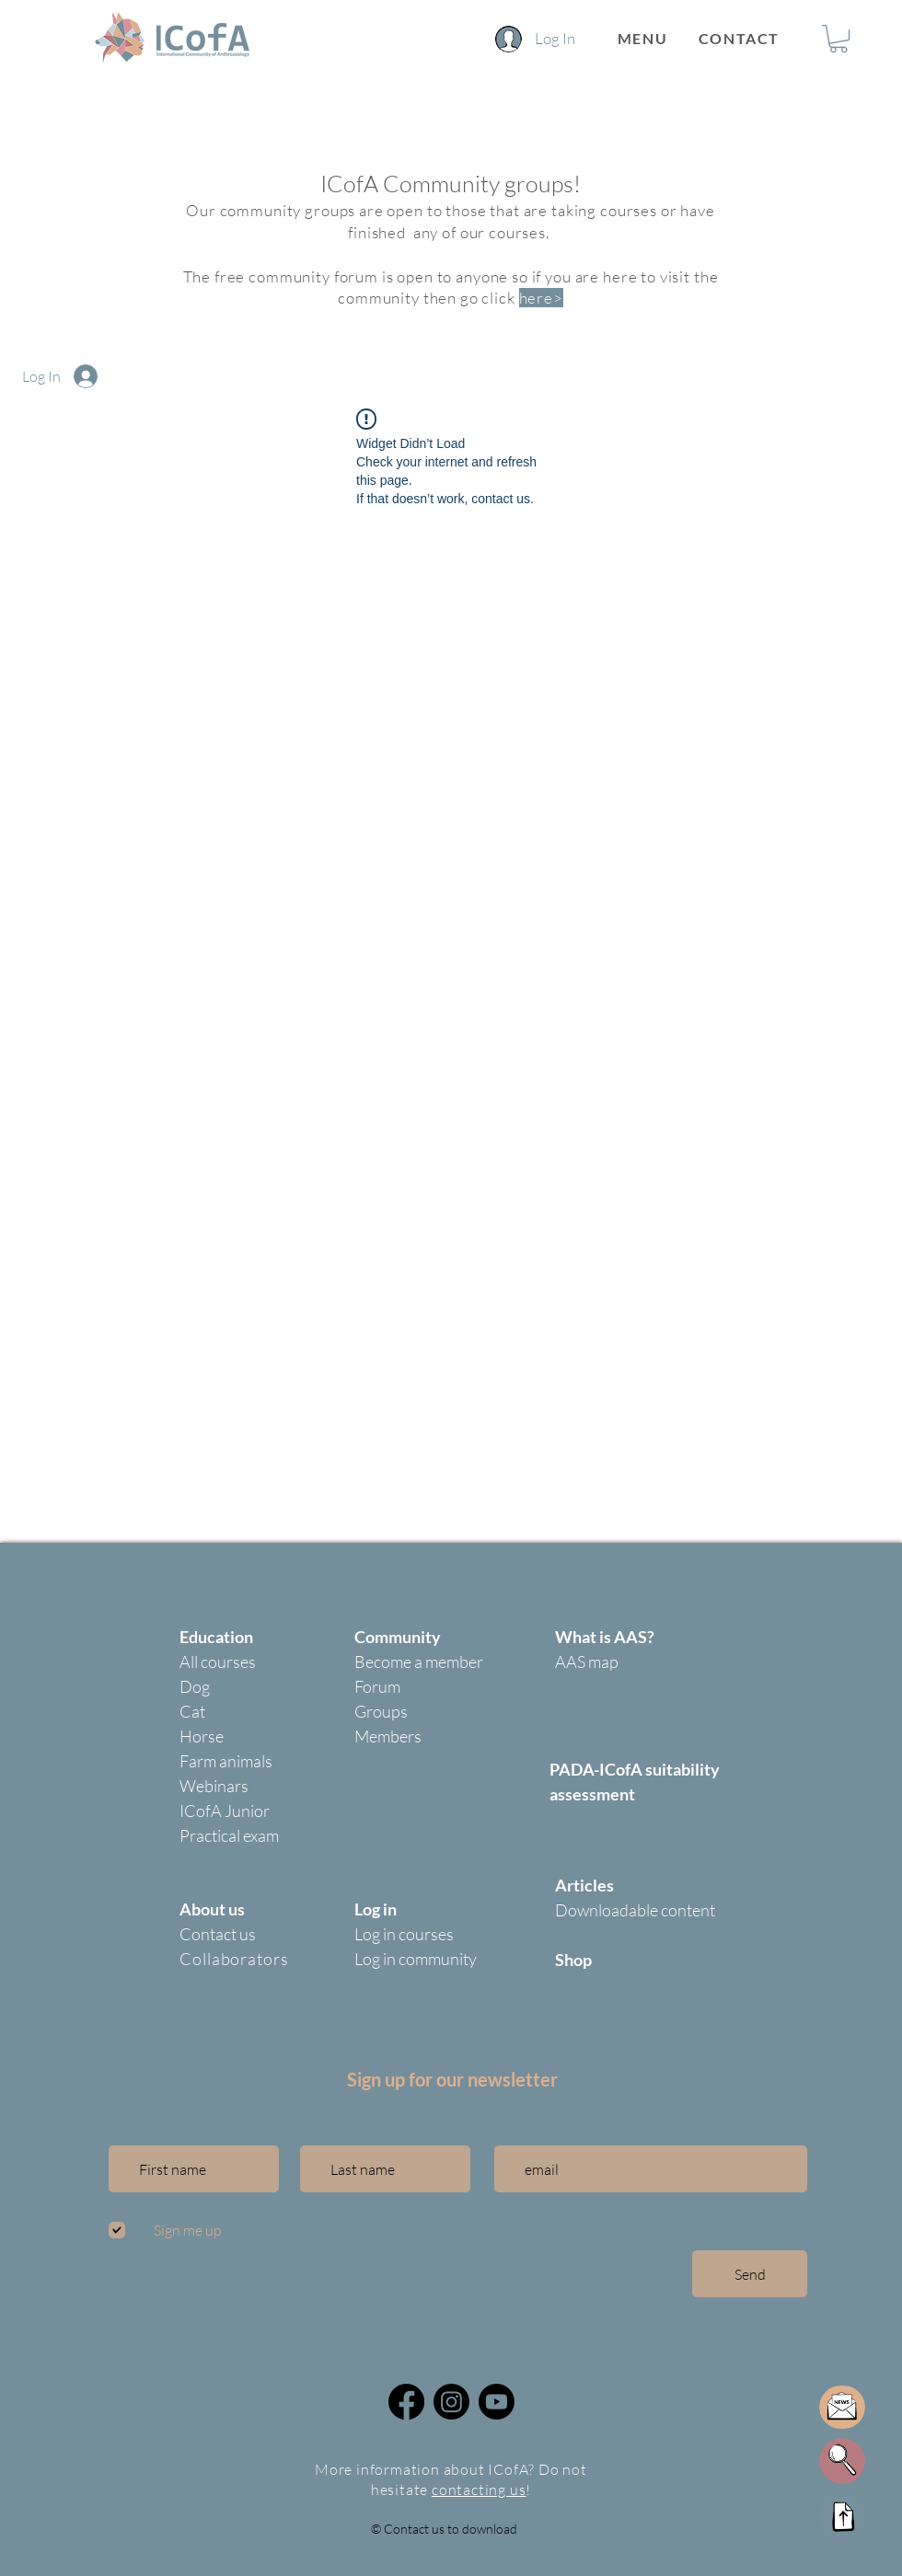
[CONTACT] (740, 38)
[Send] (749, 2273)
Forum (377, 1686)
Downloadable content (635, 1910)
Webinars (214, 1786)
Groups (381, 1711)
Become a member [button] (418, 1661)
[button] (642, 38)
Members (388, 1736)
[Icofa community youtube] (497, 2402)
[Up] (842, 2516)
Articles (584, 1885)
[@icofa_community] (451, 2402)
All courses (217, 1661)
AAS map (587, 1661)
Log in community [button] (415, 1959)
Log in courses (404, 1934)
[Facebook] (406, 2402)
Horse (201, 1736)
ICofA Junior (224, 1810)
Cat (192, 1711)
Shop (573, 1959)
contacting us (479, 2489)
